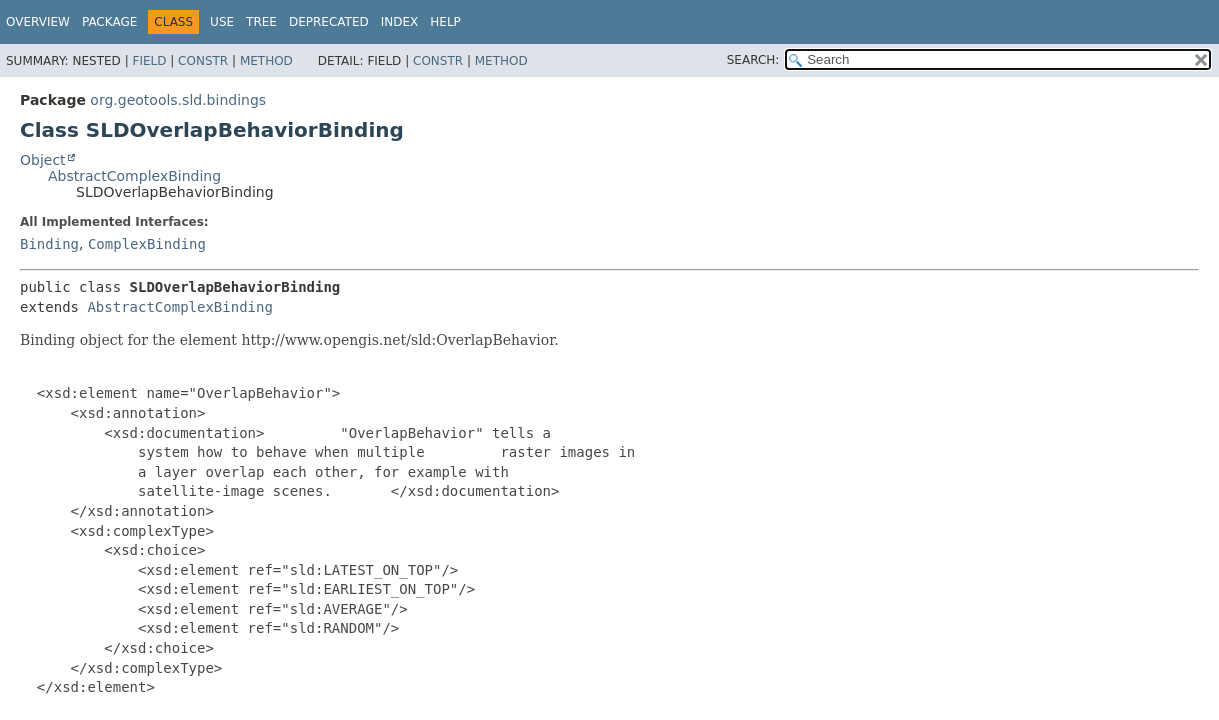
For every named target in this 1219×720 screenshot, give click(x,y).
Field (149, 61)
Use (222, 22)
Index (400, 22)
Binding (49, 244)
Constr (203, 61)
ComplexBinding (147, 244)
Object (43, 160)
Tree (261, 22)
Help (445, 22)
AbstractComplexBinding (134, 176)
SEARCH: (753, 60)
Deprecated (329, 22)
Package (109, 22)
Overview (38, 22)
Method (266, 61)
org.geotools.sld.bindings (178, 100)
